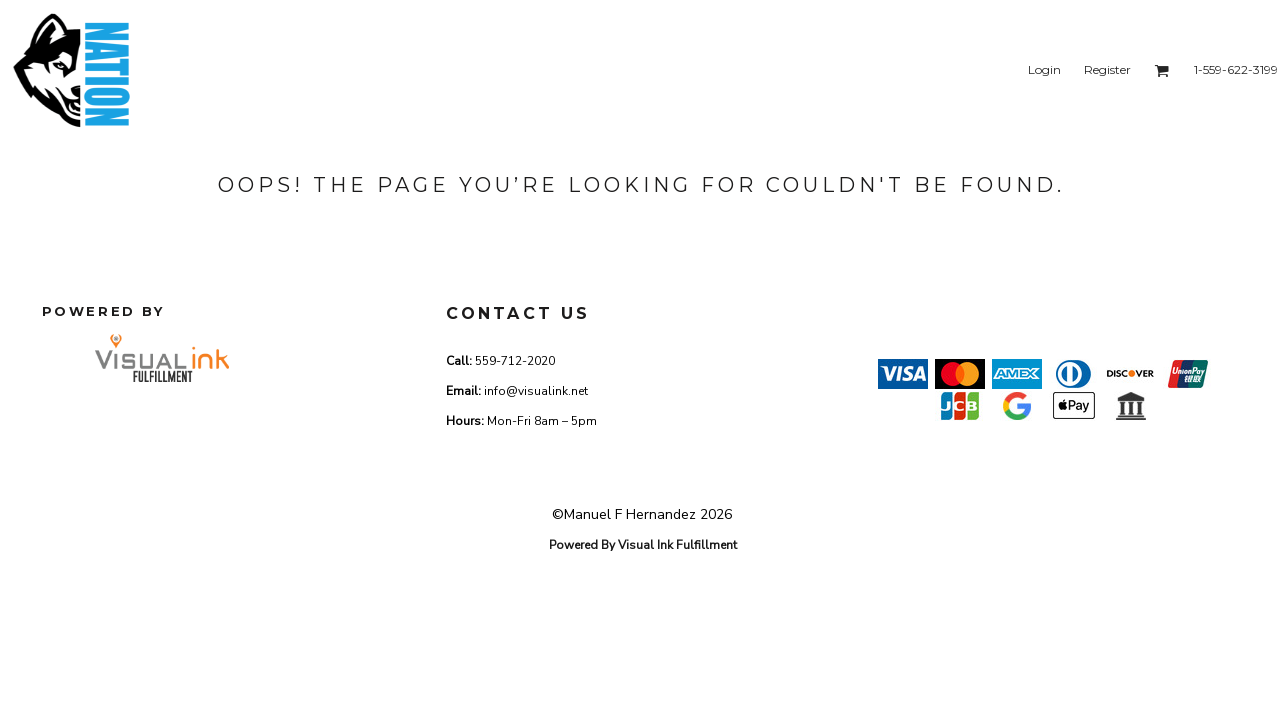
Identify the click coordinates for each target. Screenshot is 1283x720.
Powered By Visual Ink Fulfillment (643, 545)
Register (1107, 69)
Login (1044, 69)
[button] (1161, 70)
